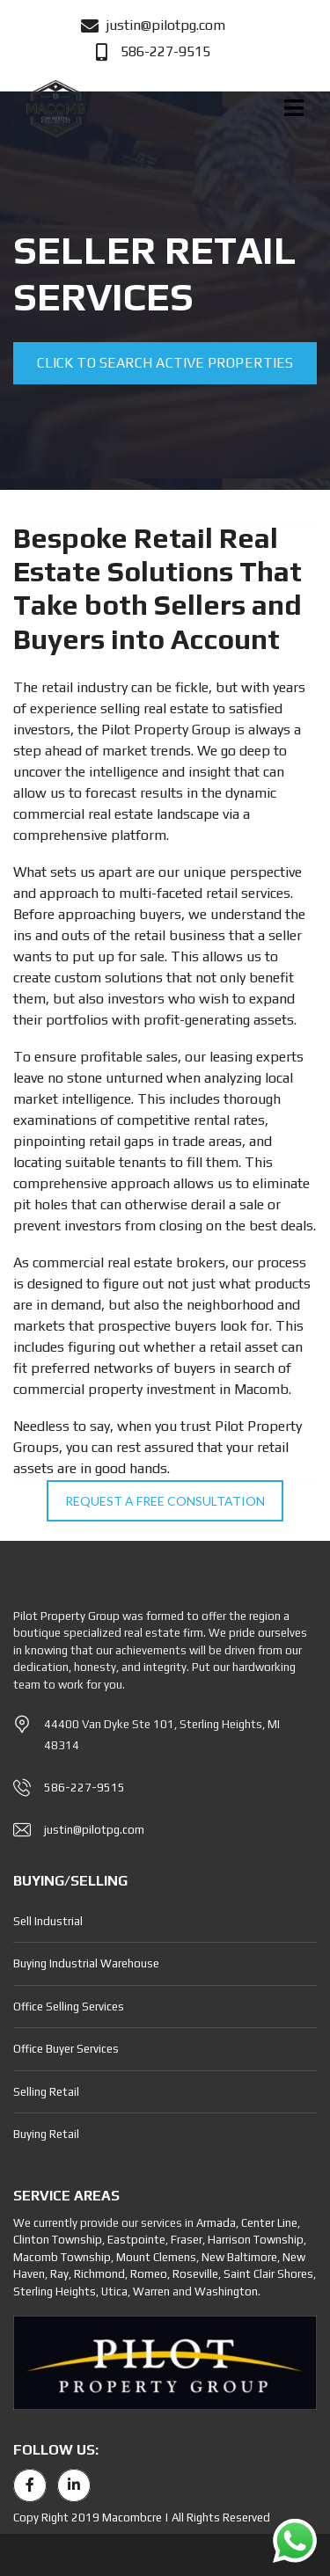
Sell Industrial (48, 1921)
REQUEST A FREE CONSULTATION (165, 1500)
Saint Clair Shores (268, 2273)
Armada (216, 2222)
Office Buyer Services (66, 2048)
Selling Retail (46, 2091)
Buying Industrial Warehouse (86, 1963)
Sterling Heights (54, 2291)
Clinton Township (57, 2239)
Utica (114, 2291)
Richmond (99, 2273)
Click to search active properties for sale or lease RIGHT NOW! (165, 369)
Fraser (186, 2239)
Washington (226, 2291)
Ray (59, 2273)
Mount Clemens (156, 2257)
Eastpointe (136, 2239)
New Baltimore (239, 2257)
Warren (151, 2291)
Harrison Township (256, 2239)
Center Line (269, 2222)
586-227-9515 (84, 1787)
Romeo (148, 2273)
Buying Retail (46, 2134)
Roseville (195, 2273)
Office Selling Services (68, 2006)
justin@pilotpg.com (94, 1829)
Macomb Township (62, 2257)
